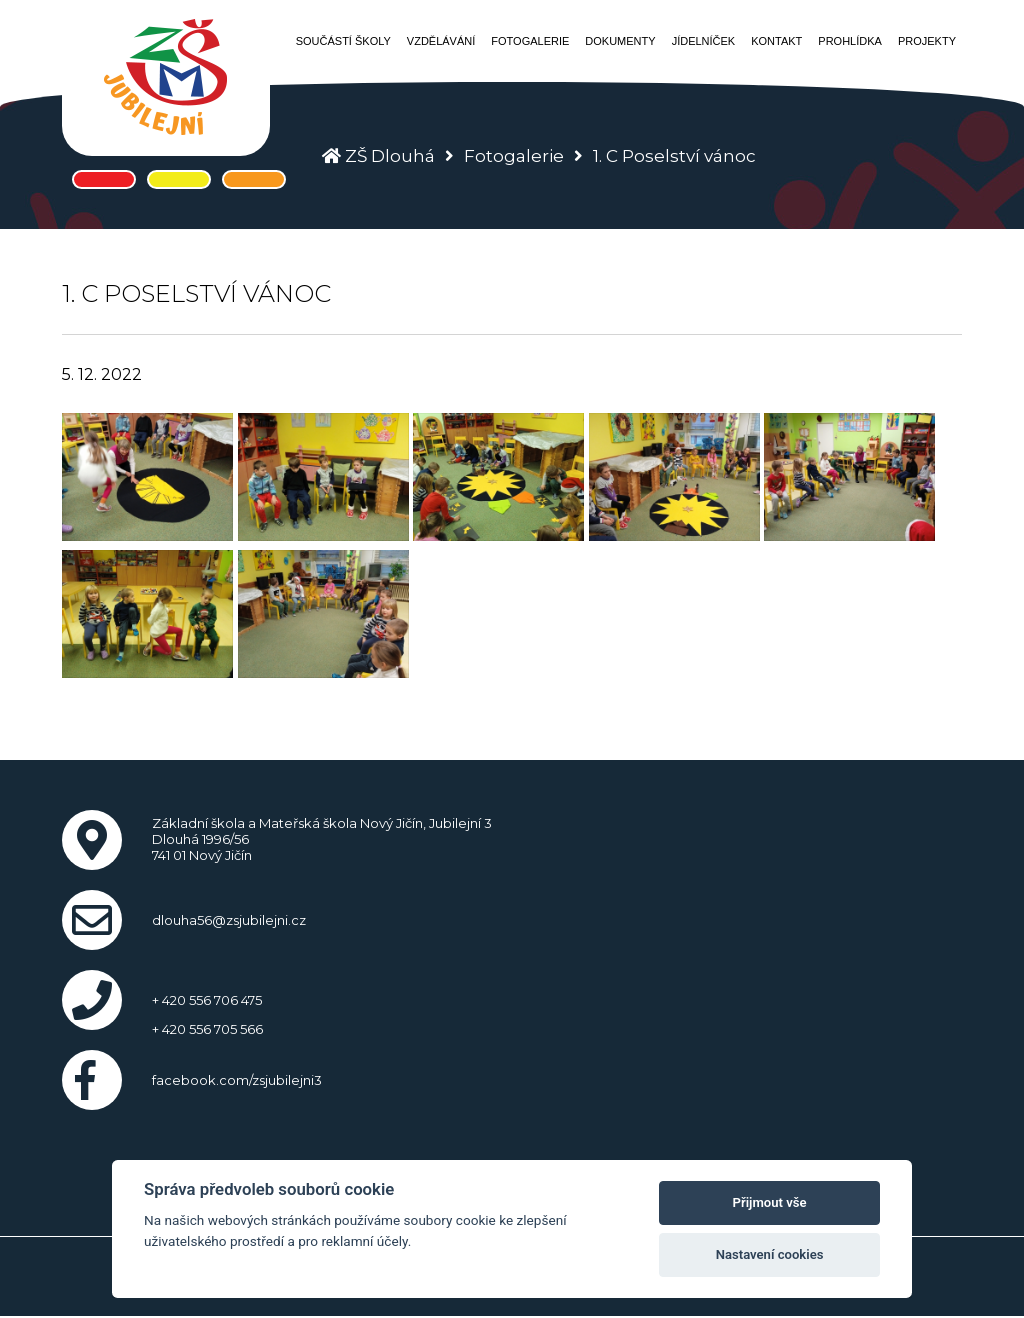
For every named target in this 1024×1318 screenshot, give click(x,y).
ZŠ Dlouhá (390, 156)
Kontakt (776, 41)
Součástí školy (343, 41)
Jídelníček (704, 41)
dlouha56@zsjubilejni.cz (229, 920)
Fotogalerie (530, 41)
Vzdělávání (441, 41)
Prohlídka (850, 41)
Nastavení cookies (770, 1254)
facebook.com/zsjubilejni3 (237, 1080)
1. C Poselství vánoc (674, 156)
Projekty (927, 41)
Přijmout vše (770, 1202)
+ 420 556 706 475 (207, 1000)
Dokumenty (620, 41)
